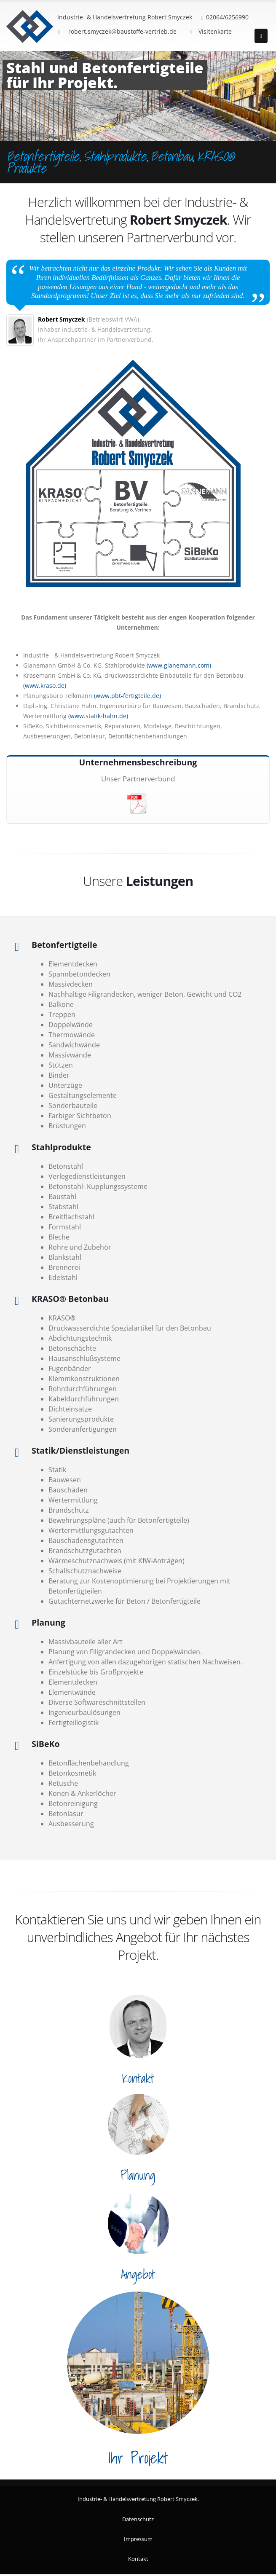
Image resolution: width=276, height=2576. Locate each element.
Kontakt (138, 2559)
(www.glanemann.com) (179, 665)
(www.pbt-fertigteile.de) (127, 696)
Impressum (138, 2539)
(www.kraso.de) (44, 686)
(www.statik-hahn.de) (98, 716)
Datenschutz (138, 2519)
